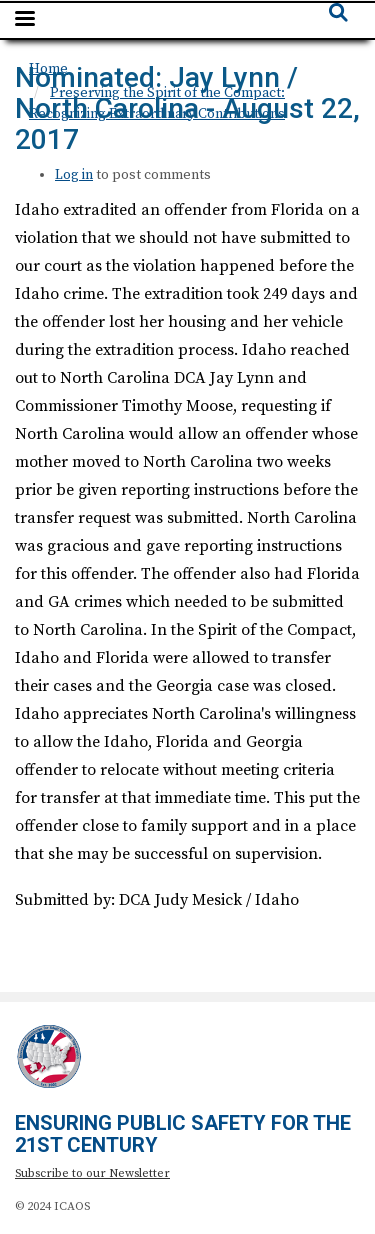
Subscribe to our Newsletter (92, 1173)
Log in (74, 175)
